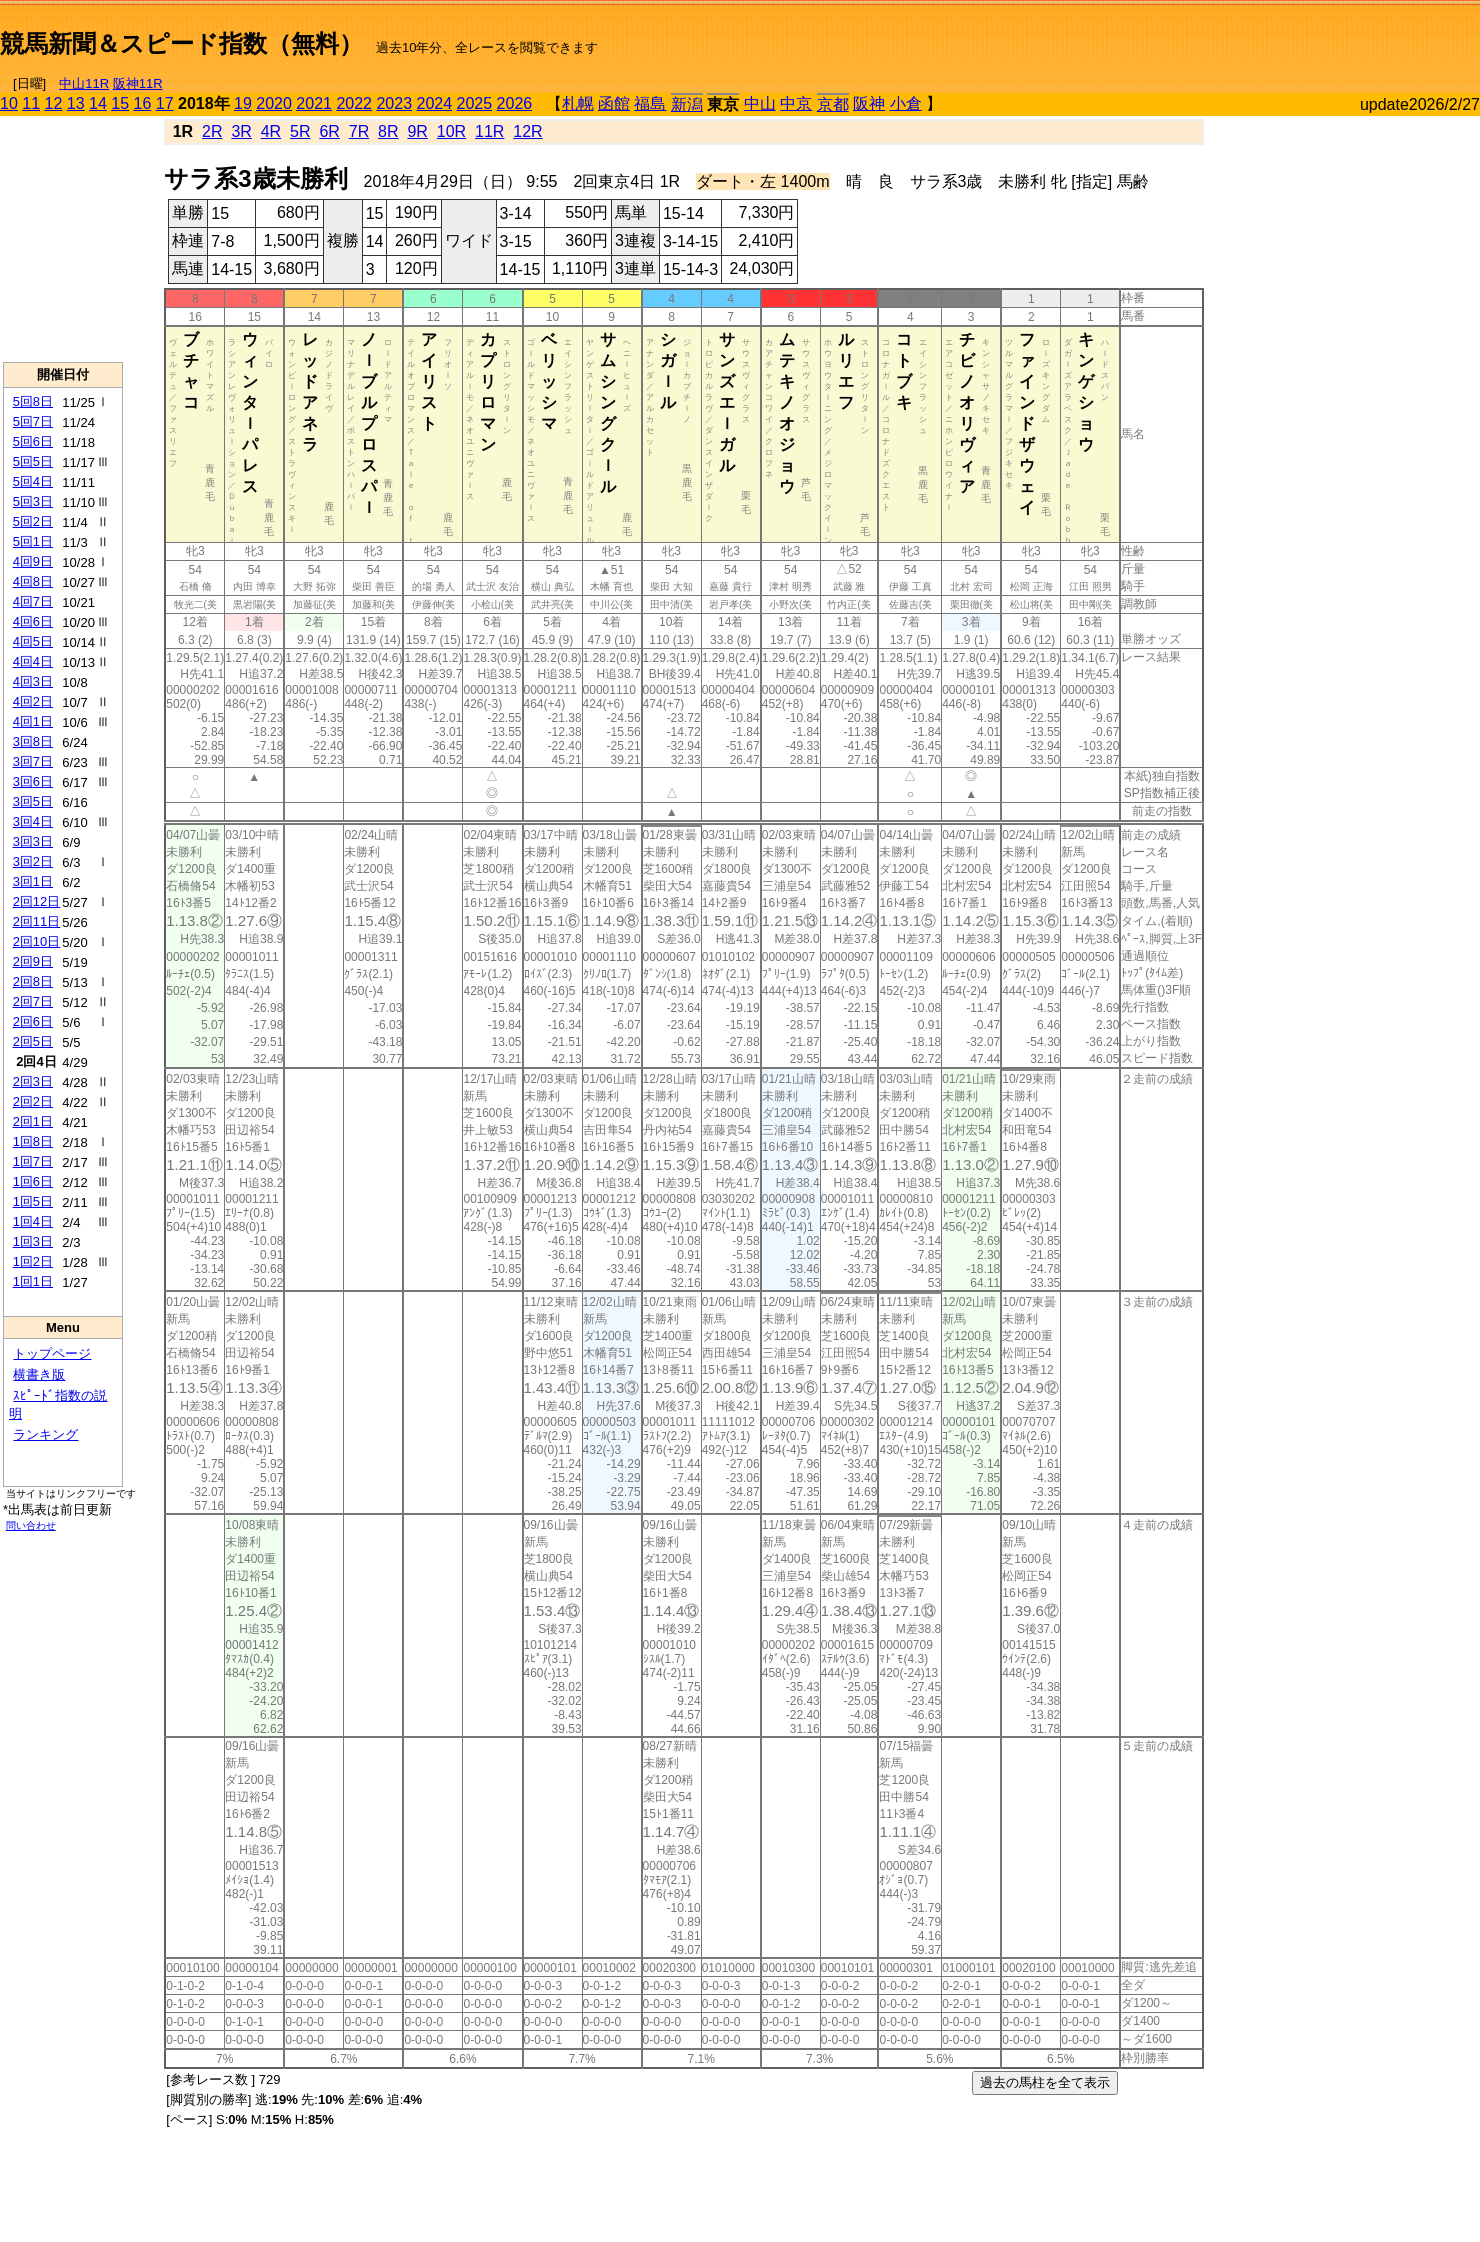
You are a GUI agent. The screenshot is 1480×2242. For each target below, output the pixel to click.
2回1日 (33, 1121)
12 (54, 103)
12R (527, 131)
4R (271, 131)
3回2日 (33, 861)
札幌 (578, 103)
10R (451, 131)
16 (143, 103)
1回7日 (33, 1161)
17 (165, 103)
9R (417, 131)
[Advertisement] (1246, 36)
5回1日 (33, 541)
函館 (614, 103)
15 (120, 103)
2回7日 (33, 1001)
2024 (434, 103)
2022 (354, 103)
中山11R (84, 83)
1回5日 (33, 1201)
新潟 (687, 104)
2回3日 (33, 1081)
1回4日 (33, 1221)
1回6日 (33, 1181)
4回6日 (33, 621)
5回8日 (33, 401)
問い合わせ (31, 1525)
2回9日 (33, 961)
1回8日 (33, 1141)
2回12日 (37, 901)
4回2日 (33, 701)
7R (359, 131)
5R (300, 131)
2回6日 (33, 1021)
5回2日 (33, 521)
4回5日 (33, 641)
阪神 (869, 103)
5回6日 (33, 441)
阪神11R (138, 83)
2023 (394, 103)
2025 (475, 103)
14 (98, 103)
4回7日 (33, 601)
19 (243, 103)
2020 (274, 103)
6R (329, 131)
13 (76, 103)
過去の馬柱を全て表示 (1045, 2082)
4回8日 (33, 581)
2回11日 (37, 921)
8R (388, 131)
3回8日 (33, 741)
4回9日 (33, 561)
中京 (796, 103)
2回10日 (37, 941)
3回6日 (33, 781)
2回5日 (33, 1041)
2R (212, 131)
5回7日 (33, 421)
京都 (833, 104)
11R (489, 131)
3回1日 (33, 881)
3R (241, 131)
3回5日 (33, 801)
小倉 (906, 103)
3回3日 (33, 841)
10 (9, 103)
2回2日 (33, 1101)
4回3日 (33, 681)
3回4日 (33, 821)
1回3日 (33, 1241)
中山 (760, 103)
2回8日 (33, 981)
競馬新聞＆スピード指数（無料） (181, 43)
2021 (314, 103)
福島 (650, 103)
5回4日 (33, 481)
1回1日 (33, 1281)
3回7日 (33, 761)
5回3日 (33, 501)
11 (31, 103)
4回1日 (33, 721)
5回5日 (33, 461)
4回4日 (33, 661)
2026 (515, 103)
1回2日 (33, 1261)
